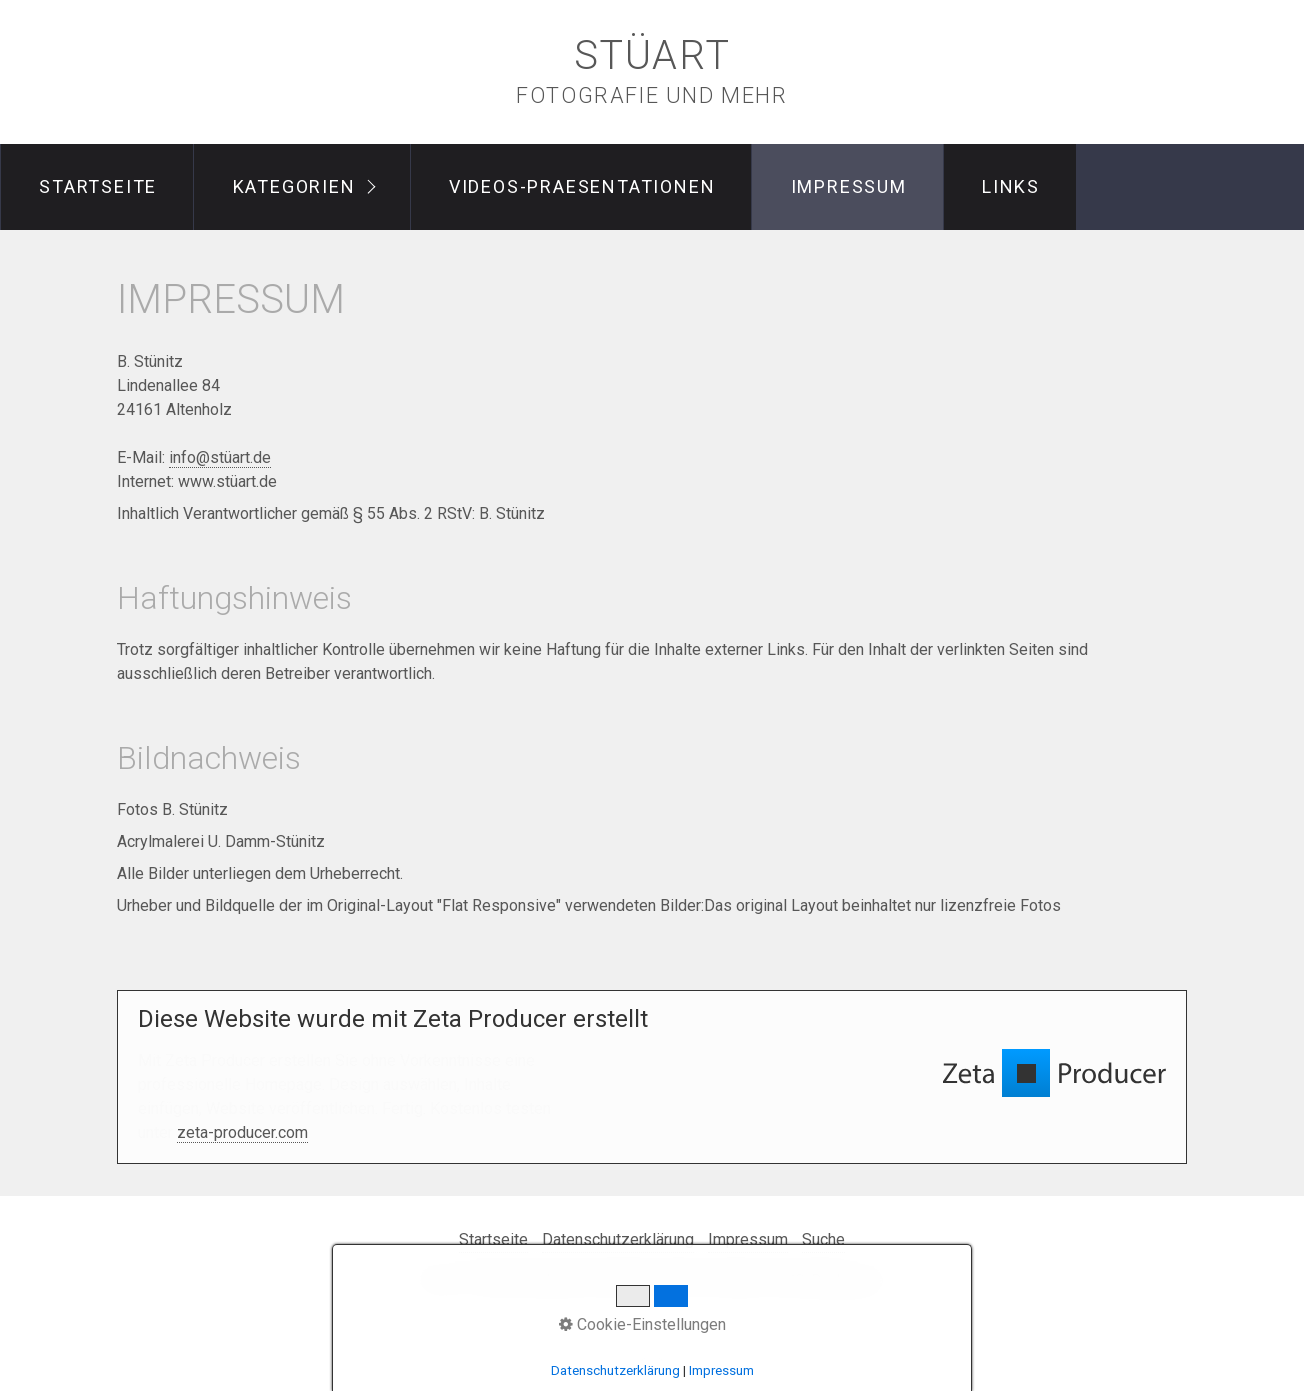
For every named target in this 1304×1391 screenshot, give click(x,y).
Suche (823, 1239)
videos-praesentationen (582, 186)
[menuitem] (97, 187)
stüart (652, 55)
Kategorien (294, 186)
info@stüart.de (220, 457)
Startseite (98, 186)
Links (1011, 186)
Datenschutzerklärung (618, 1239)
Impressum (849, 186)
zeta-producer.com (242, 1132)
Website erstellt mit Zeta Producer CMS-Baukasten (704, 1280)
